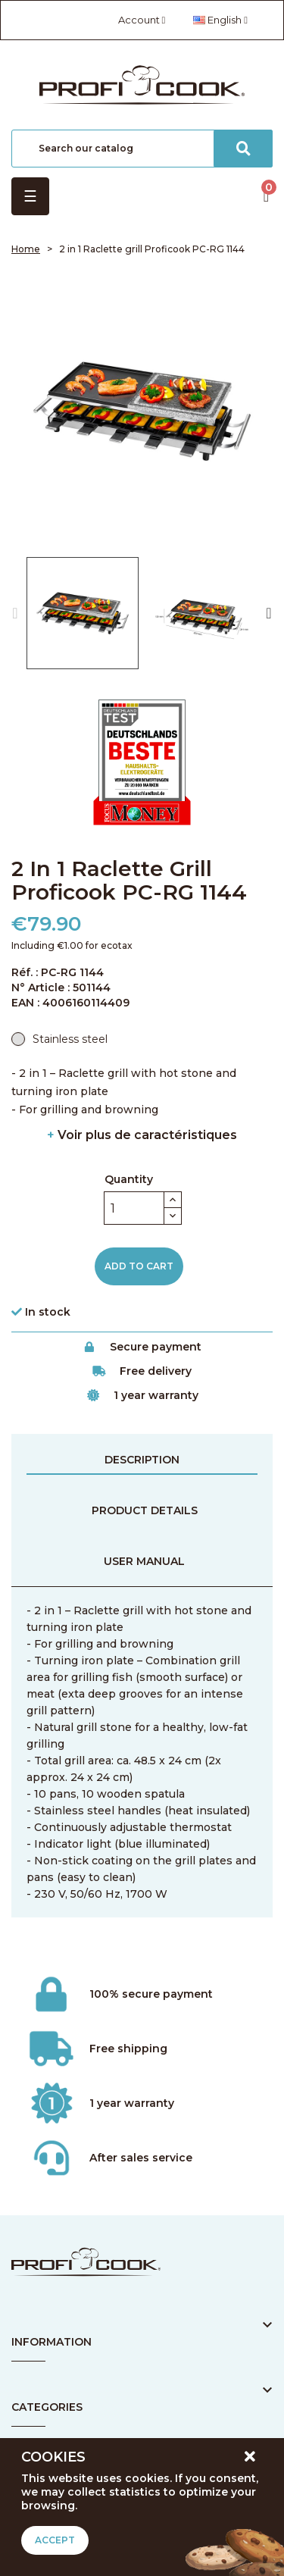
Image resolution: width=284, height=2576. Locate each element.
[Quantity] (134, 1208)
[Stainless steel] (59, 1039)
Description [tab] (142, 1459)
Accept (55, 2540)
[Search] (142, 148)
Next (268, 613)
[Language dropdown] (220, 20)
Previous (15, 613)
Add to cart (139, 1266)
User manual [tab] (144, 1561)
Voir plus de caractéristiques (142, 1135)
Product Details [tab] (145, 1510)
